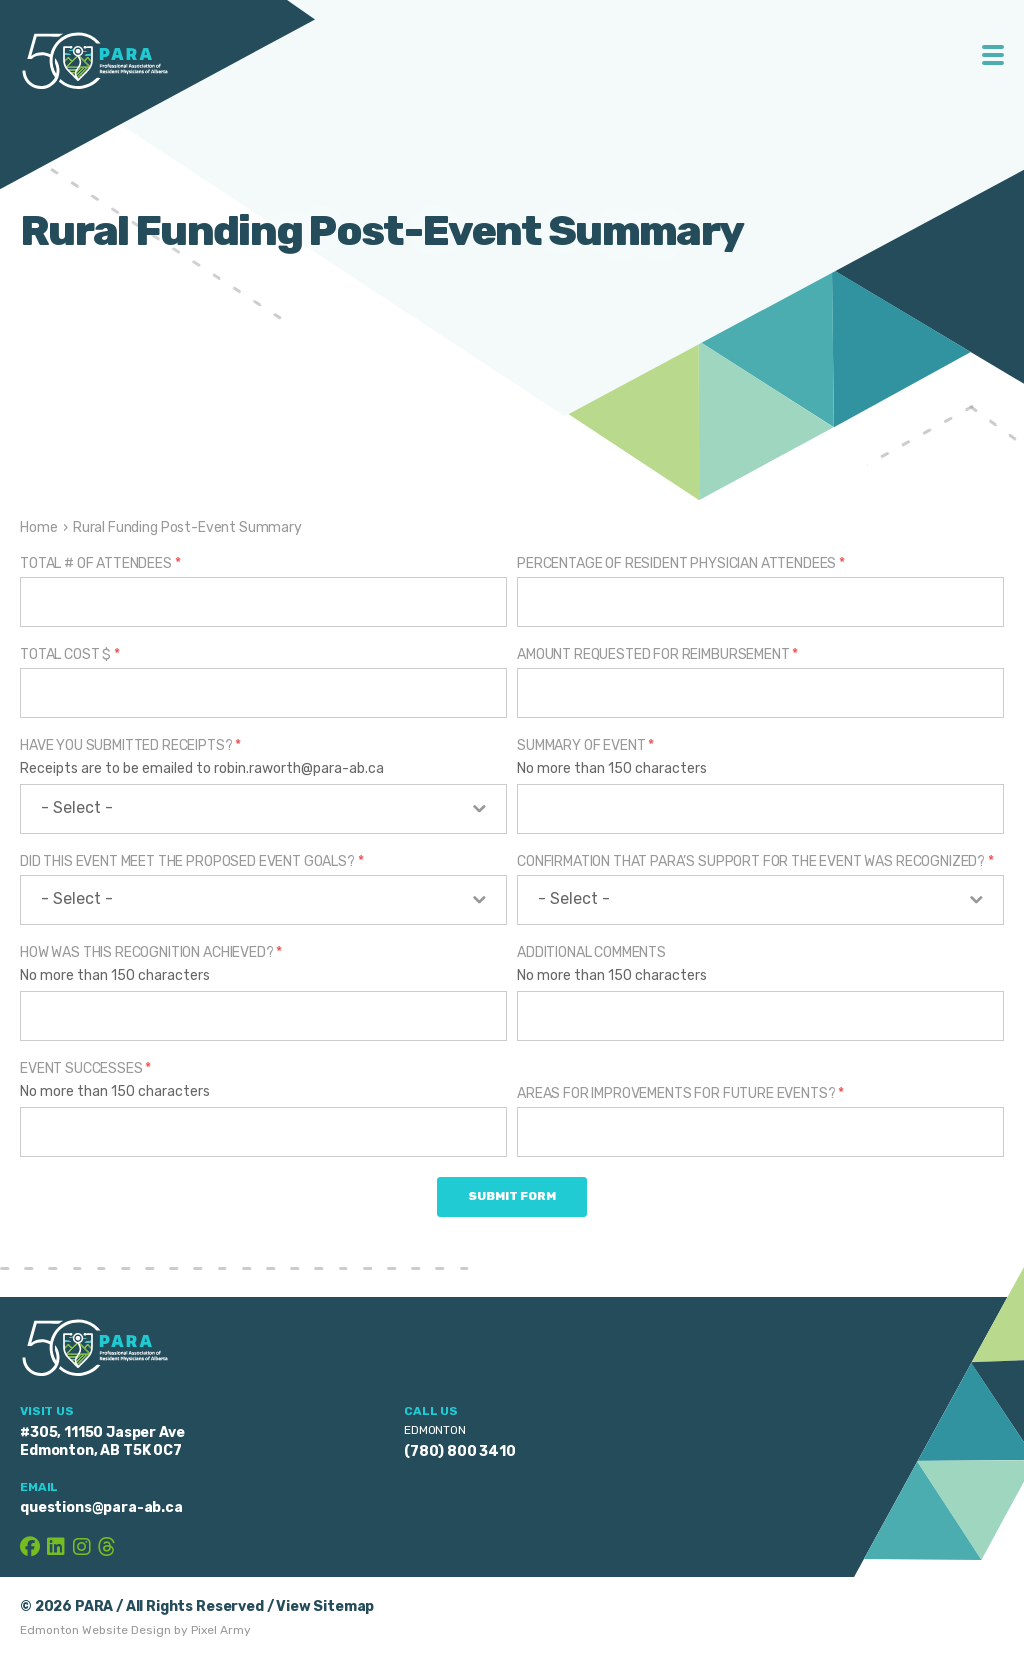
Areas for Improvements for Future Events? (680, 1094)
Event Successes (85, 1069)
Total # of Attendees (100, 564)
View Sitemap (325, 1606)
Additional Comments (591, 953)
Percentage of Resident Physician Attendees (681, 564)
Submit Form (512, 1196)
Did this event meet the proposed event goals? (191, 862)
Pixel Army (221, 1630)
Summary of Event (585, 746)
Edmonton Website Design (95, 1630)
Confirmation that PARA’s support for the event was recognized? (755, 862)
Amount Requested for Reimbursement (657, 655)
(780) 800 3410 (460, 1451)
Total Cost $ (70, 655)
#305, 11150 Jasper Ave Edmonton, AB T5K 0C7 (102, 1441)
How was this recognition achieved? (151, 953)
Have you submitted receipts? (130, 746)
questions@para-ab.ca (101, 1507)
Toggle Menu (993, 55)
